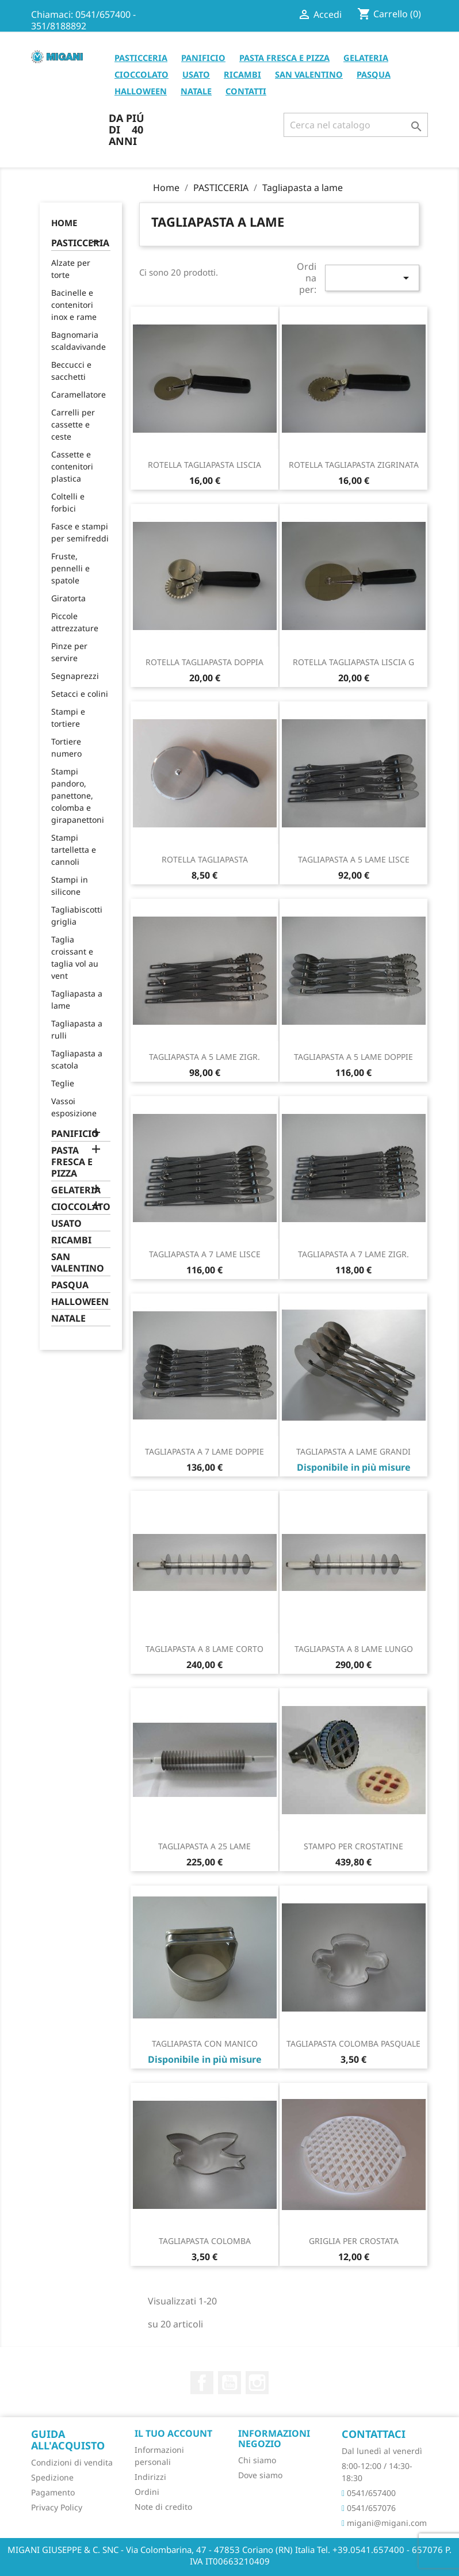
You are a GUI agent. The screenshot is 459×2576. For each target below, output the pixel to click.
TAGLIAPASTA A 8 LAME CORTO (204, 1648)
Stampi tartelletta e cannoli (73, 849)
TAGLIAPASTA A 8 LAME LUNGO (353, 1648)
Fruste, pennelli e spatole (70, 568)
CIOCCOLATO (141, 74)
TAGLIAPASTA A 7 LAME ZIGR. (353, 1254)
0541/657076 (369, 2507)
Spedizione (52, 2477)
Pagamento (53, 2492)
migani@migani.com (384, 2522)
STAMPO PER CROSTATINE (353, 1846)
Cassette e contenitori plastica (72, 466)
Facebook (201, 2382)
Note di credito (163, 2506)
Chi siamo (257, 2460)
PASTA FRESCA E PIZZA (284, 57)
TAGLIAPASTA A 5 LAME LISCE (354, 859)
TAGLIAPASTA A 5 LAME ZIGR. (204, 1056)
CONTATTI (245, 91)
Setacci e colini (79, 693)
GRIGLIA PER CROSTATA (354, 2240)
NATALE (196, 91)
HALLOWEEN (140, 91)
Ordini (147, 2491)
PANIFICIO (203, 57)
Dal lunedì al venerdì (382, 2450)
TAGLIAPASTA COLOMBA (205, 2240)
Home (64, 222)
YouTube (229, 2382)
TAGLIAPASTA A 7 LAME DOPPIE (204, 1451)
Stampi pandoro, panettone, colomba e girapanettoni (77, 795)
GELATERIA (365, 57)
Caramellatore (78, 394)
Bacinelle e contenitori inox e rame (74, 304)
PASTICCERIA (140, 57)
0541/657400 (369, 2492)
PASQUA (374, 74)
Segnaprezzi (75, 675)
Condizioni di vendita (72, 2462)
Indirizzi (150, 2476)
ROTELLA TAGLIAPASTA (205, 859)
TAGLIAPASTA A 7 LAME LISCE (205, 1254)
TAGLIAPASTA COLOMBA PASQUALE (353, 2043)
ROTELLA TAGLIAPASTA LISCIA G (353, 662)
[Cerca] (356, 125)
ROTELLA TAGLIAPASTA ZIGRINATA (354, 464)
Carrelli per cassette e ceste (73, 424)
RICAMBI (242, 74)
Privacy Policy (56, 2507)
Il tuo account (173, 2433)
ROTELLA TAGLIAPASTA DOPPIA (204, 662)
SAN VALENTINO (309, 74)
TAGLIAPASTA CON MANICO (205, 2043)
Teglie (62, 1083)
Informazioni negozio (274, 2438)
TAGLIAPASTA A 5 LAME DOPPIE (353, 1056)
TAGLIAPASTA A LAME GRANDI (353, 1451)
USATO (196, 74)
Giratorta (68, 598)
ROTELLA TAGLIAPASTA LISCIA (204, 464)
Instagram (257, 2382)
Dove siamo (260, 2475)
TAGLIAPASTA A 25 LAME (204, 1846)
